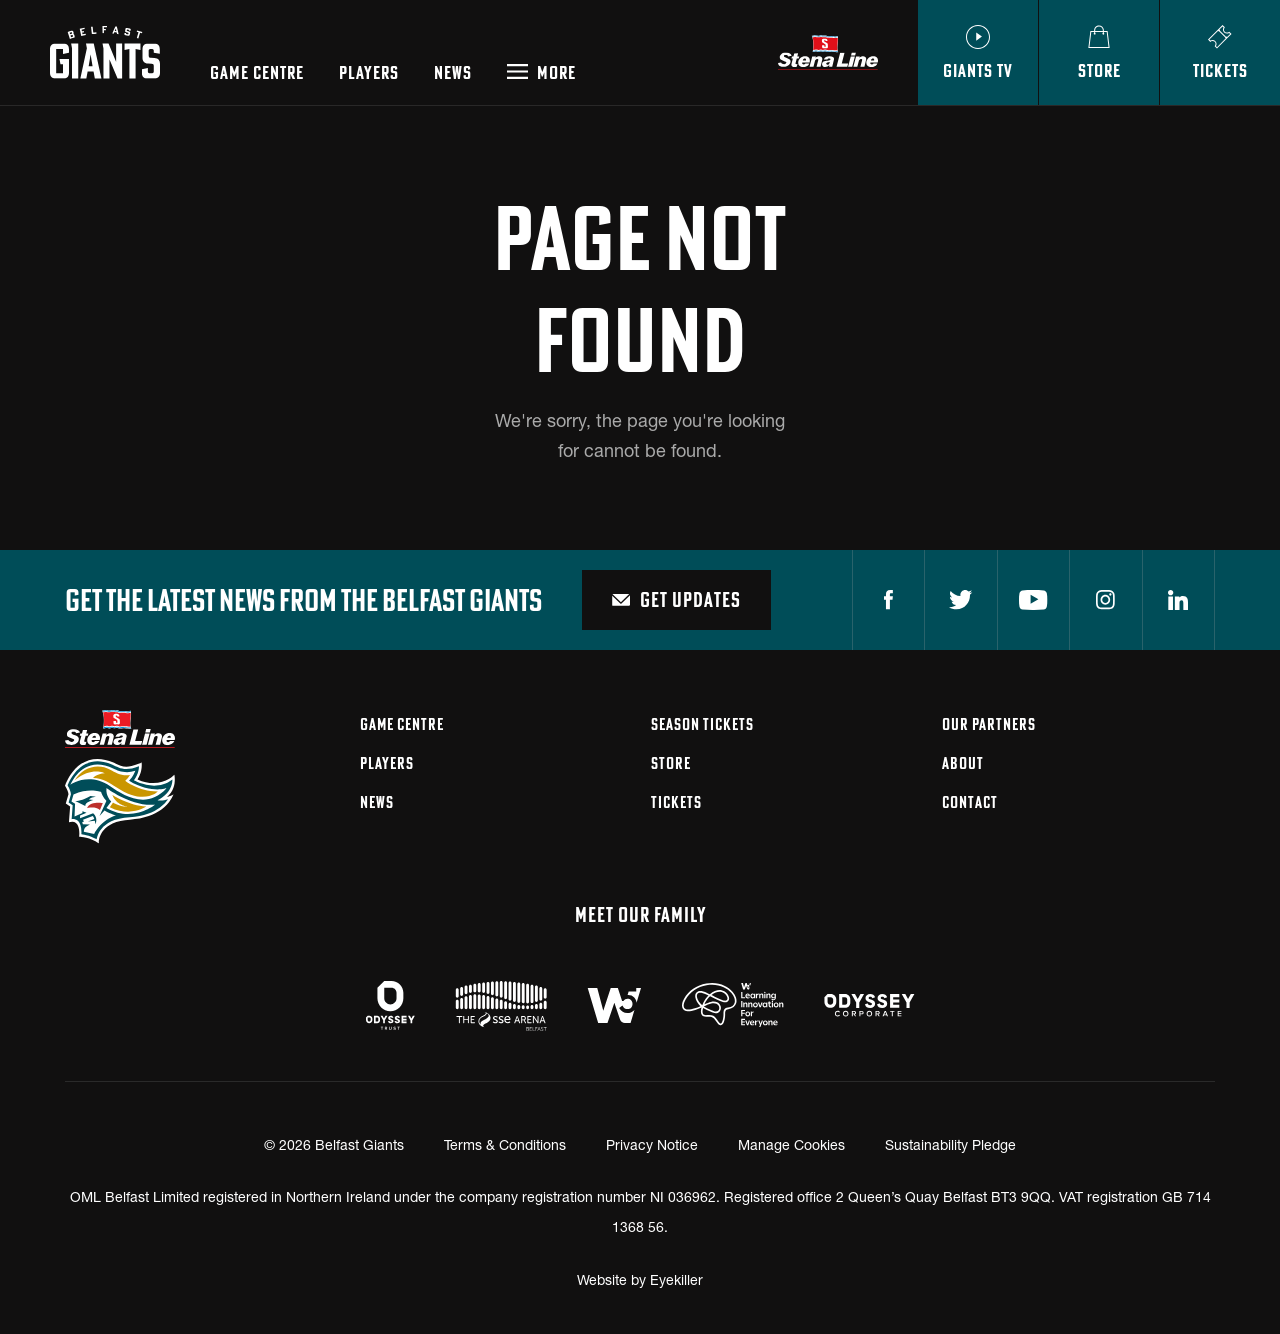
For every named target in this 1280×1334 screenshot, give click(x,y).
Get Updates (676, 599)
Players (369, 73)
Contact (970, 802)
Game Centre (257, 73)
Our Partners (989, 724)
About (963, 763)
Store (671, 763)
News (453, 73)
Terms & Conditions (505, 1144)
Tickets (676, 802)
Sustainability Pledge (950, 1144)
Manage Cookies (791, 1144)
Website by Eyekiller (640, 1279)
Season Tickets (702, 724)
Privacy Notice (652, 1144)
